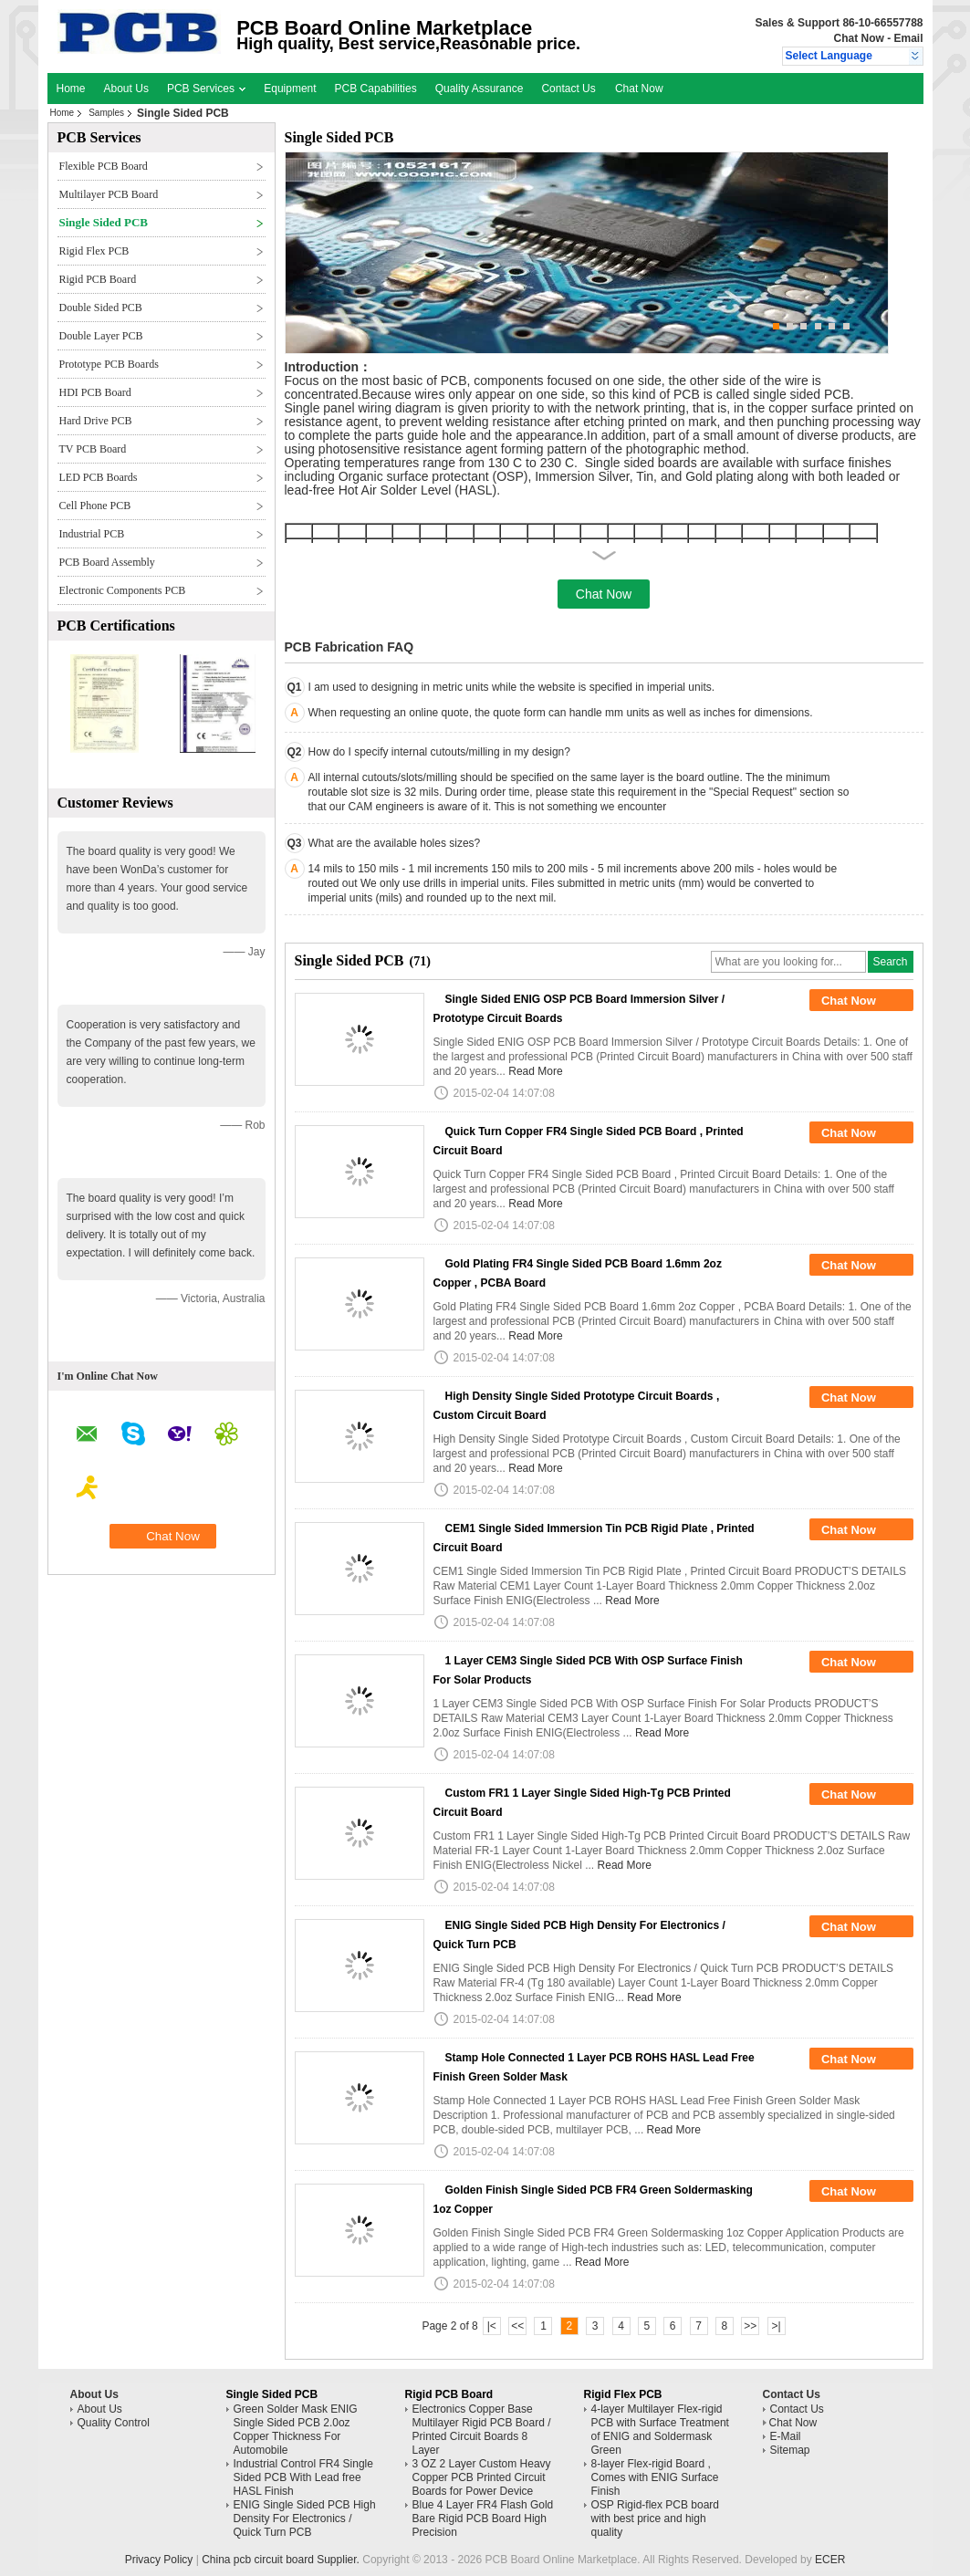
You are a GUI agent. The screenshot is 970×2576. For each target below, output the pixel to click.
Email (908, 38)
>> (750, 2326)
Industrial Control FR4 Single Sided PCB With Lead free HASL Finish (303, 2477)
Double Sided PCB (100, 307)
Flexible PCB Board (103, 166)
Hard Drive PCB (95, 420)
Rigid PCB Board (98, 279)
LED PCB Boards (98, 477)
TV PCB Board (93, 449)
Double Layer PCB (101, 335)
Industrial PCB (92, 533)
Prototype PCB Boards (109, 364)
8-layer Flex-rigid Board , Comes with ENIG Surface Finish (655, 2477)
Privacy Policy (159, 2559)
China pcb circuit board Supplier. (282, 2559)
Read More (535, 1071)
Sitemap (790, 2450)
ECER (830, 2559)
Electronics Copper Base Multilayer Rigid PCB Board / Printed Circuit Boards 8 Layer (481, 2429)
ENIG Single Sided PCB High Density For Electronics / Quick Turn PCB (305, 2518)
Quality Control (114, 2422)
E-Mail (785, 2436)
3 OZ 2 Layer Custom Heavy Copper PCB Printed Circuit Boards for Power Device (481, 2477)
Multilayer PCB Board (109, 194)
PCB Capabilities (376, 88)
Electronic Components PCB (122, 590)
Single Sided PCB (104, 222)
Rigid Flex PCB (94, 251)
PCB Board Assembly (107, 562)
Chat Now (858, 38)
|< (491, 2326)
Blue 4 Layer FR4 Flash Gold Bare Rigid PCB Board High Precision (483, 2518)
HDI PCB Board (95, 392)
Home (71, 88)
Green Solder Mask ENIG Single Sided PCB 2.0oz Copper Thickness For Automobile (296, 2429)
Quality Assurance (479, 88)
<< (517, 2326)
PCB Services (206, 88)
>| (776, 2326)
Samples (106, 113)
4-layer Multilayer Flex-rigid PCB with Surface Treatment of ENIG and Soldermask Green (660, 2429)
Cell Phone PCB (95, 505)
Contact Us (568, 88)
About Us (126, 88)
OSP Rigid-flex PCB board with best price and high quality (655, 2518)
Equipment (290, 88)
